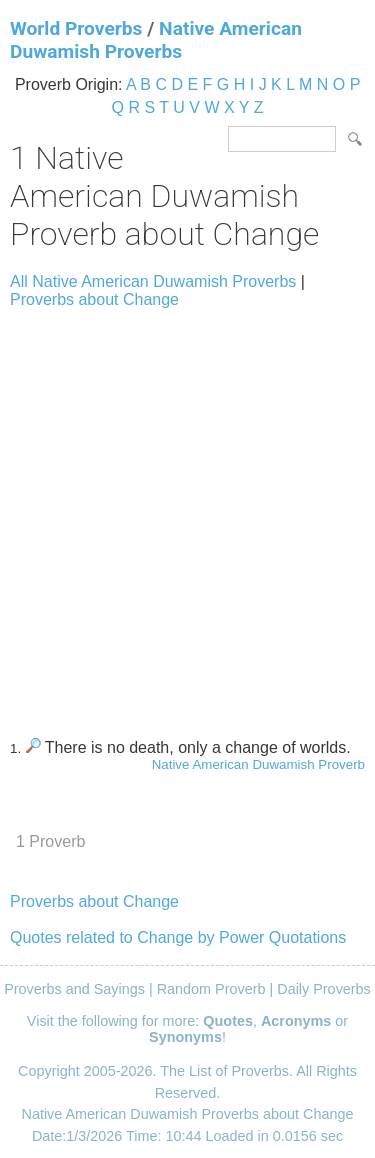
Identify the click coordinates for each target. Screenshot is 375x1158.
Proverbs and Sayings (74, 989)
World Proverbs (76, 28)
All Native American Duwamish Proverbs (153, 281)
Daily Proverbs (324, 989)
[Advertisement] (187, 514)
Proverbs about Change (94, 299)
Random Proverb (211, 989)
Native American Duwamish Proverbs (156, 40)
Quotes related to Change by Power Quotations (178, 937)
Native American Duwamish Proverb (258, 764)
